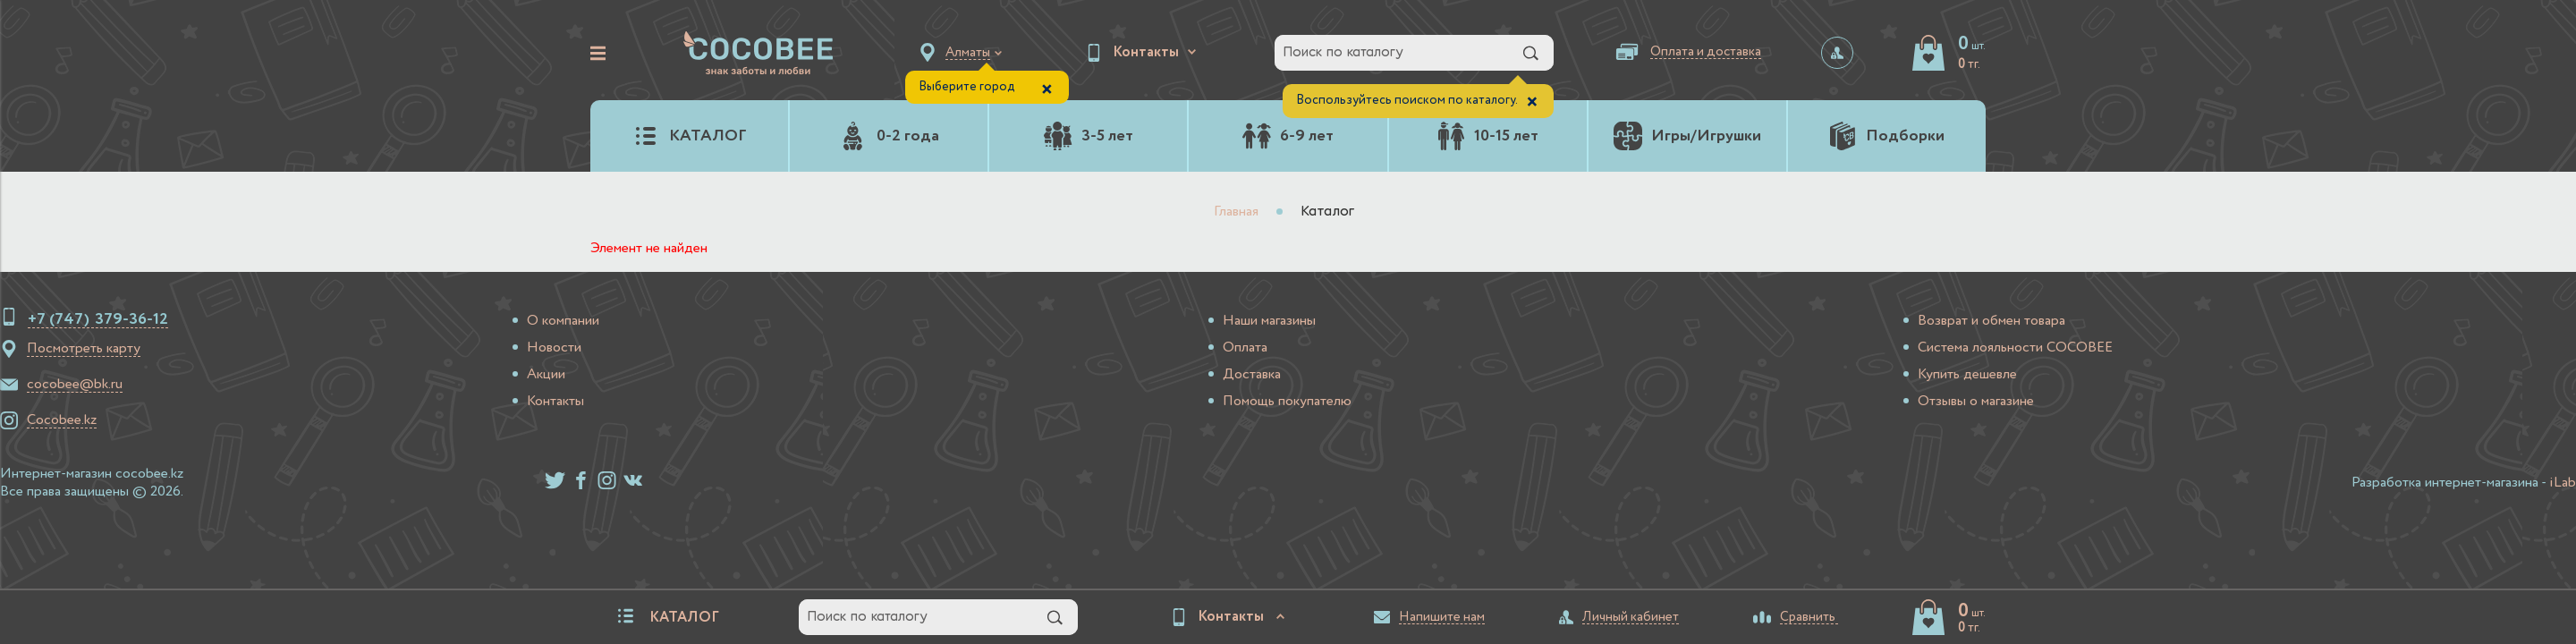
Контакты (555, 401)
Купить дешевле (1967, 375)
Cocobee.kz (62, 420)
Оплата (1245, 348)
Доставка (1252, 375)
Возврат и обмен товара (1991, 321)
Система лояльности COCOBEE (2015, 348)
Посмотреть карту (83, 349)
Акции (546, 375)
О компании (563, 321)
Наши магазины (1269, 321)
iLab (2562, 483)
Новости (554, 348)
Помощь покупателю (1287, 401)
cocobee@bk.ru (75, 384)
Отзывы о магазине (1976, 401)
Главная (1236, 212)
